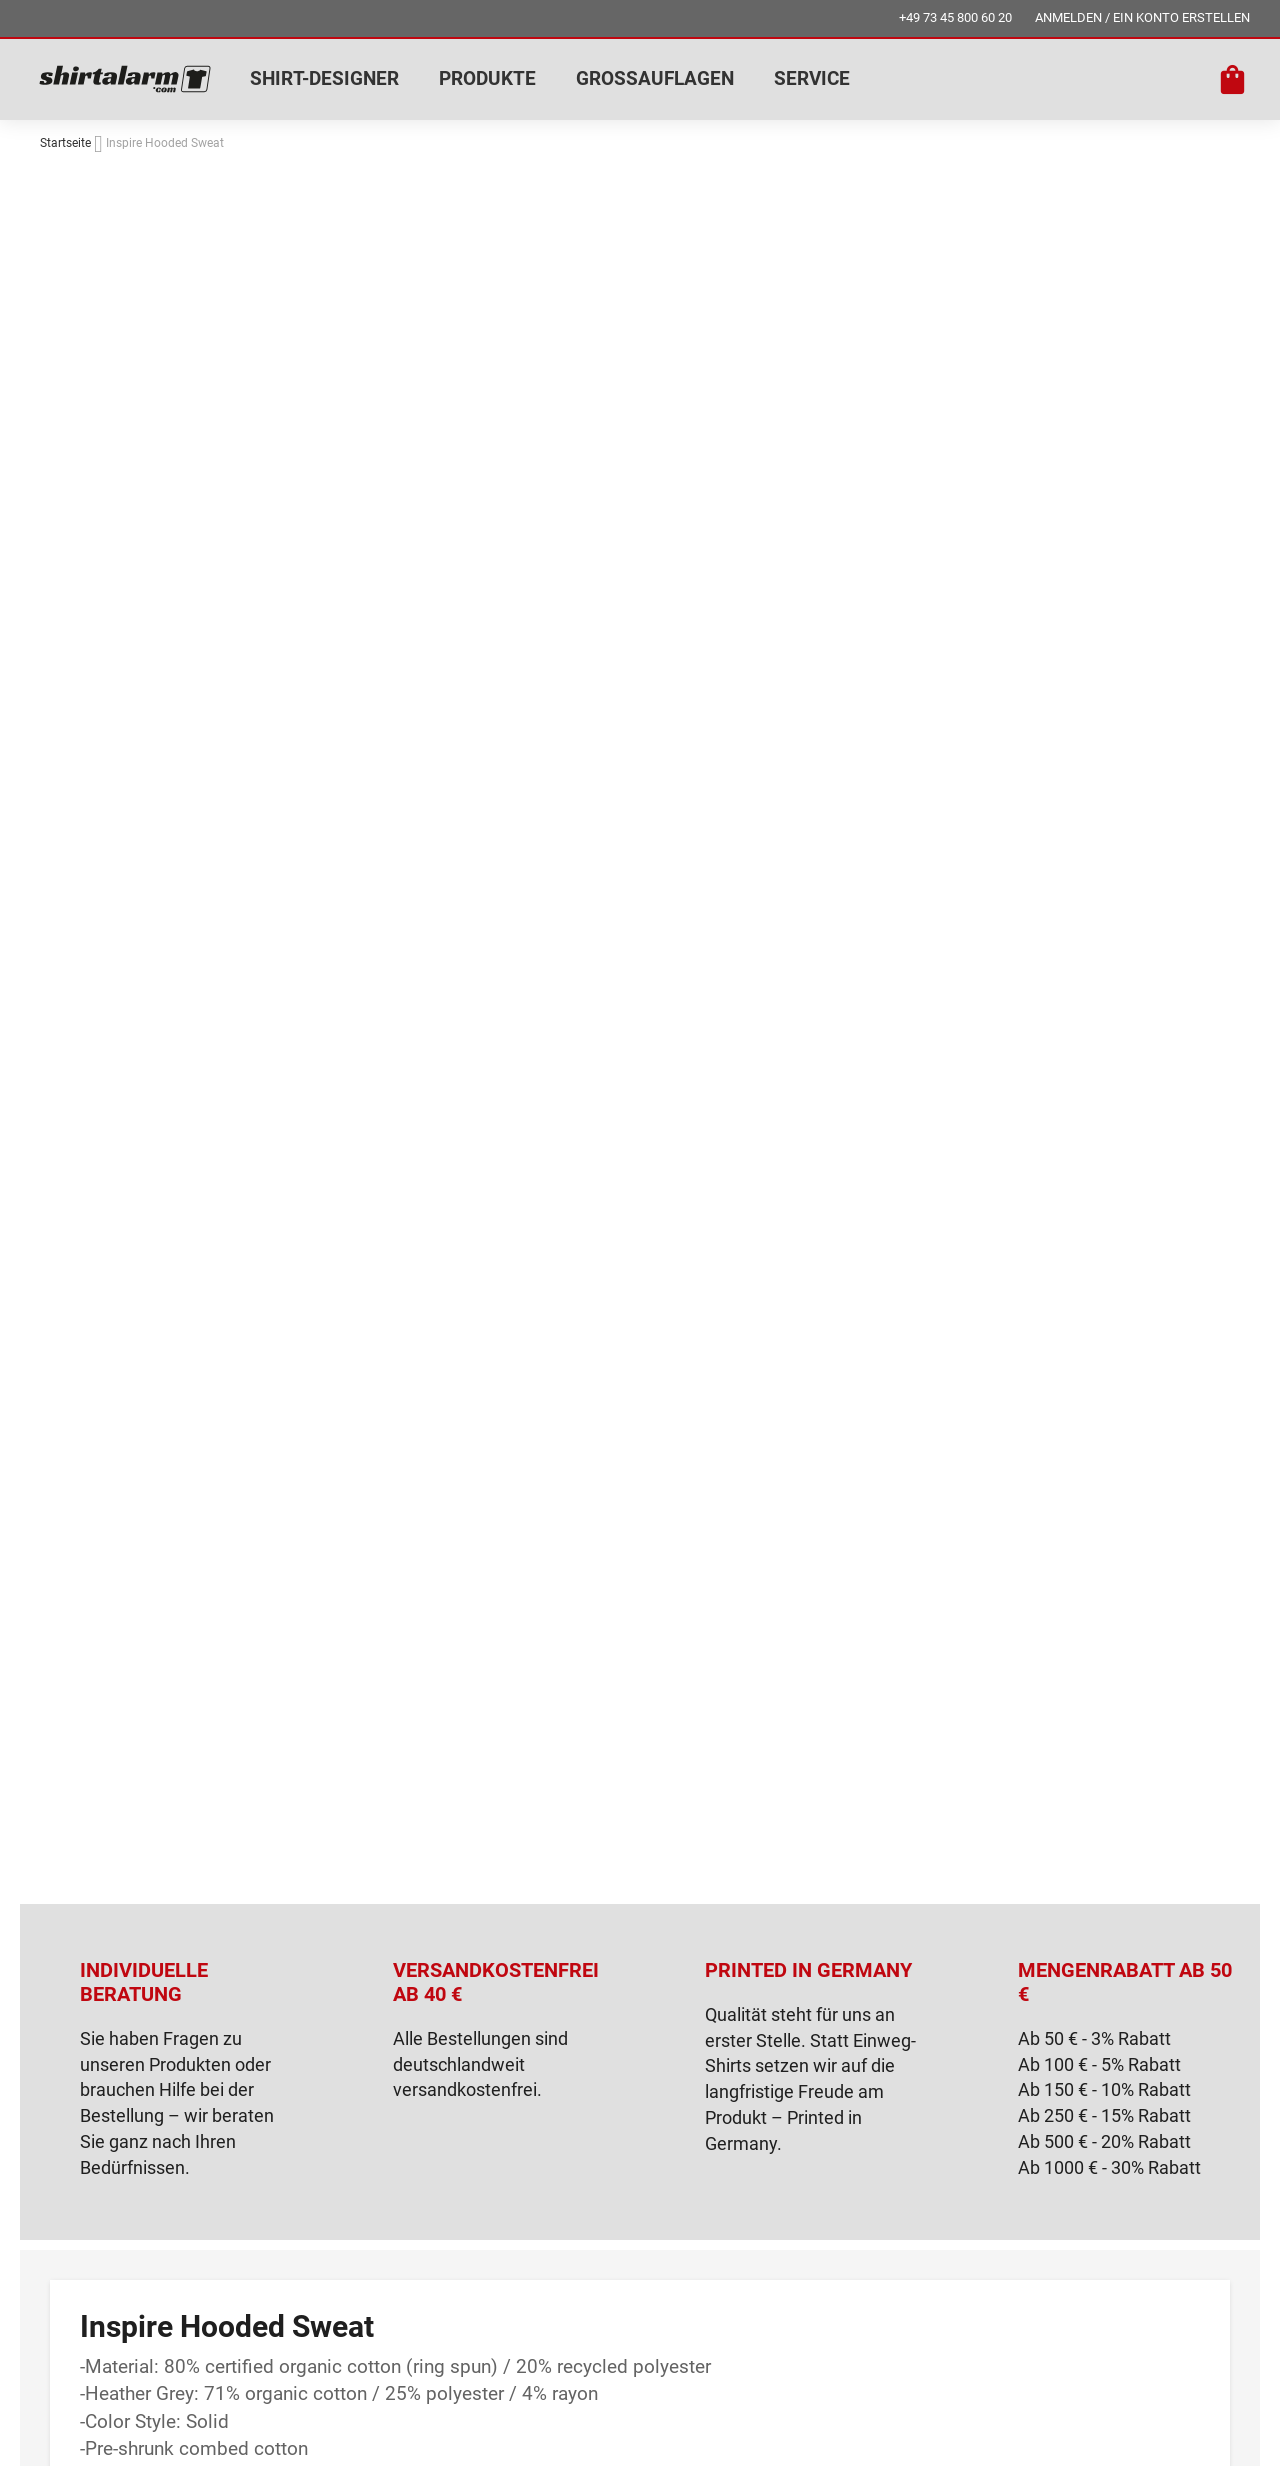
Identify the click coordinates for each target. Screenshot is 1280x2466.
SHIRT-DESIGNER (324, 78)
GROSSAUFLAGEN (655, 78)
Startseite (65, 143)
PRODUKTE (487, 78)
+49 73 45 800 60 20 (955, 17)
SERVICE (812, 78)
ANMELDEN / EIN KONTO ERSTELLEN (1142, 17)
